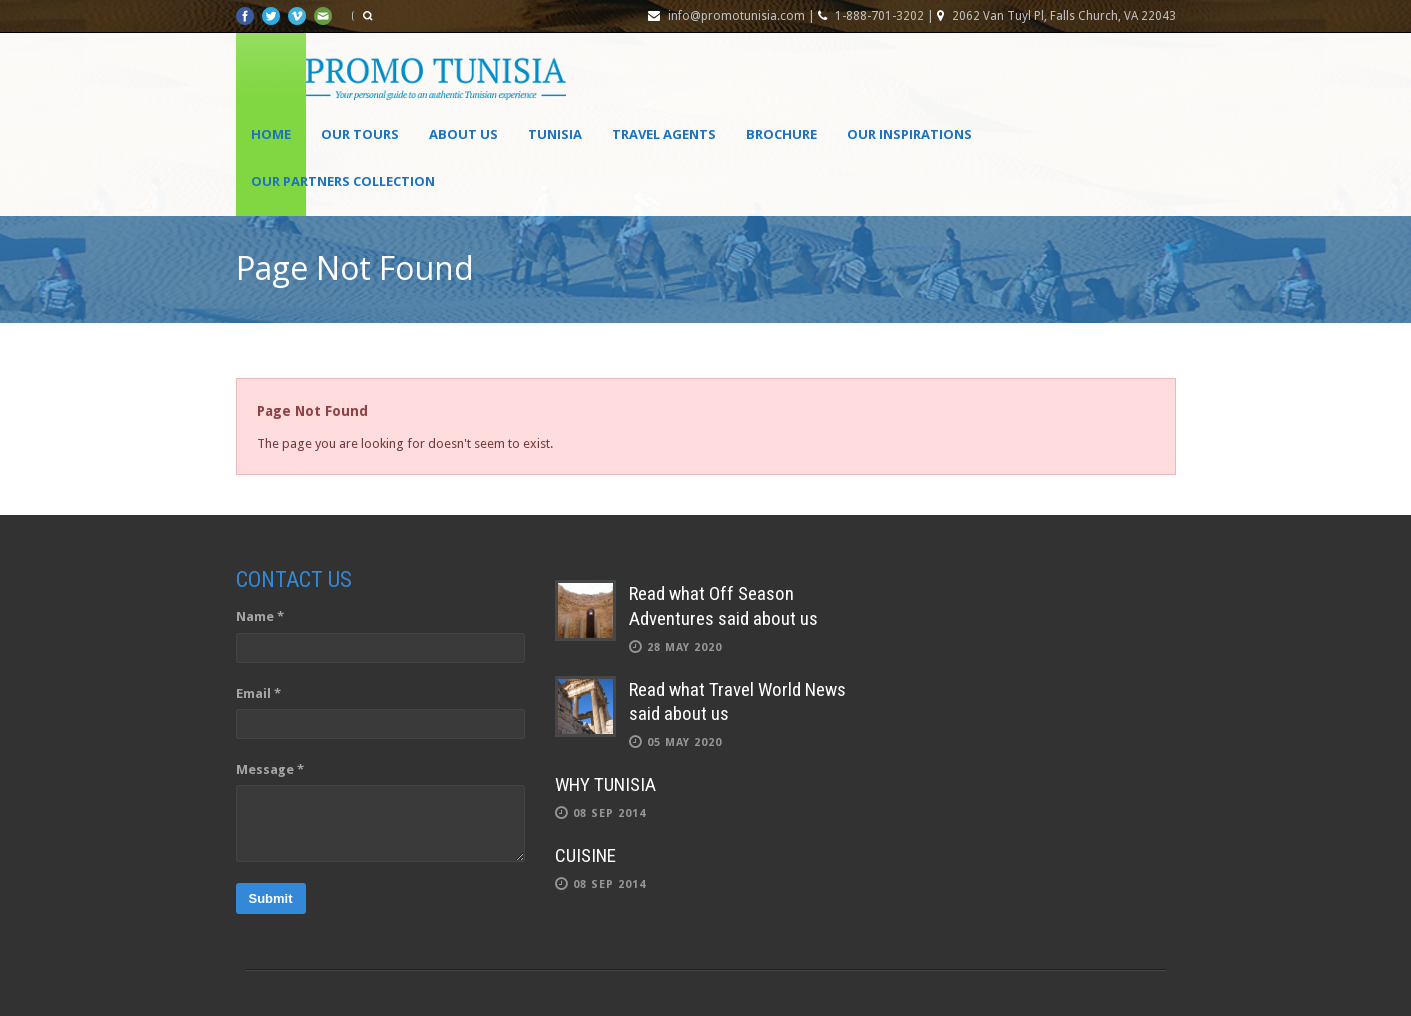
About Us (463, 134)
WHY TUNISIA (605, 784)
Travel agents (664, 134)
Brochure (781, 134)
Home (271, 134)
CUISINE (585, 855)
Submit (271, 898)
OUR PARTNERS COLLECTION (343, 181)
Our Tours (360, 134)
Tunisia (555, 134)
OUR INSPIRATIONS (909, 134)
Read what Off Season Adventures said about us (723, 606)
